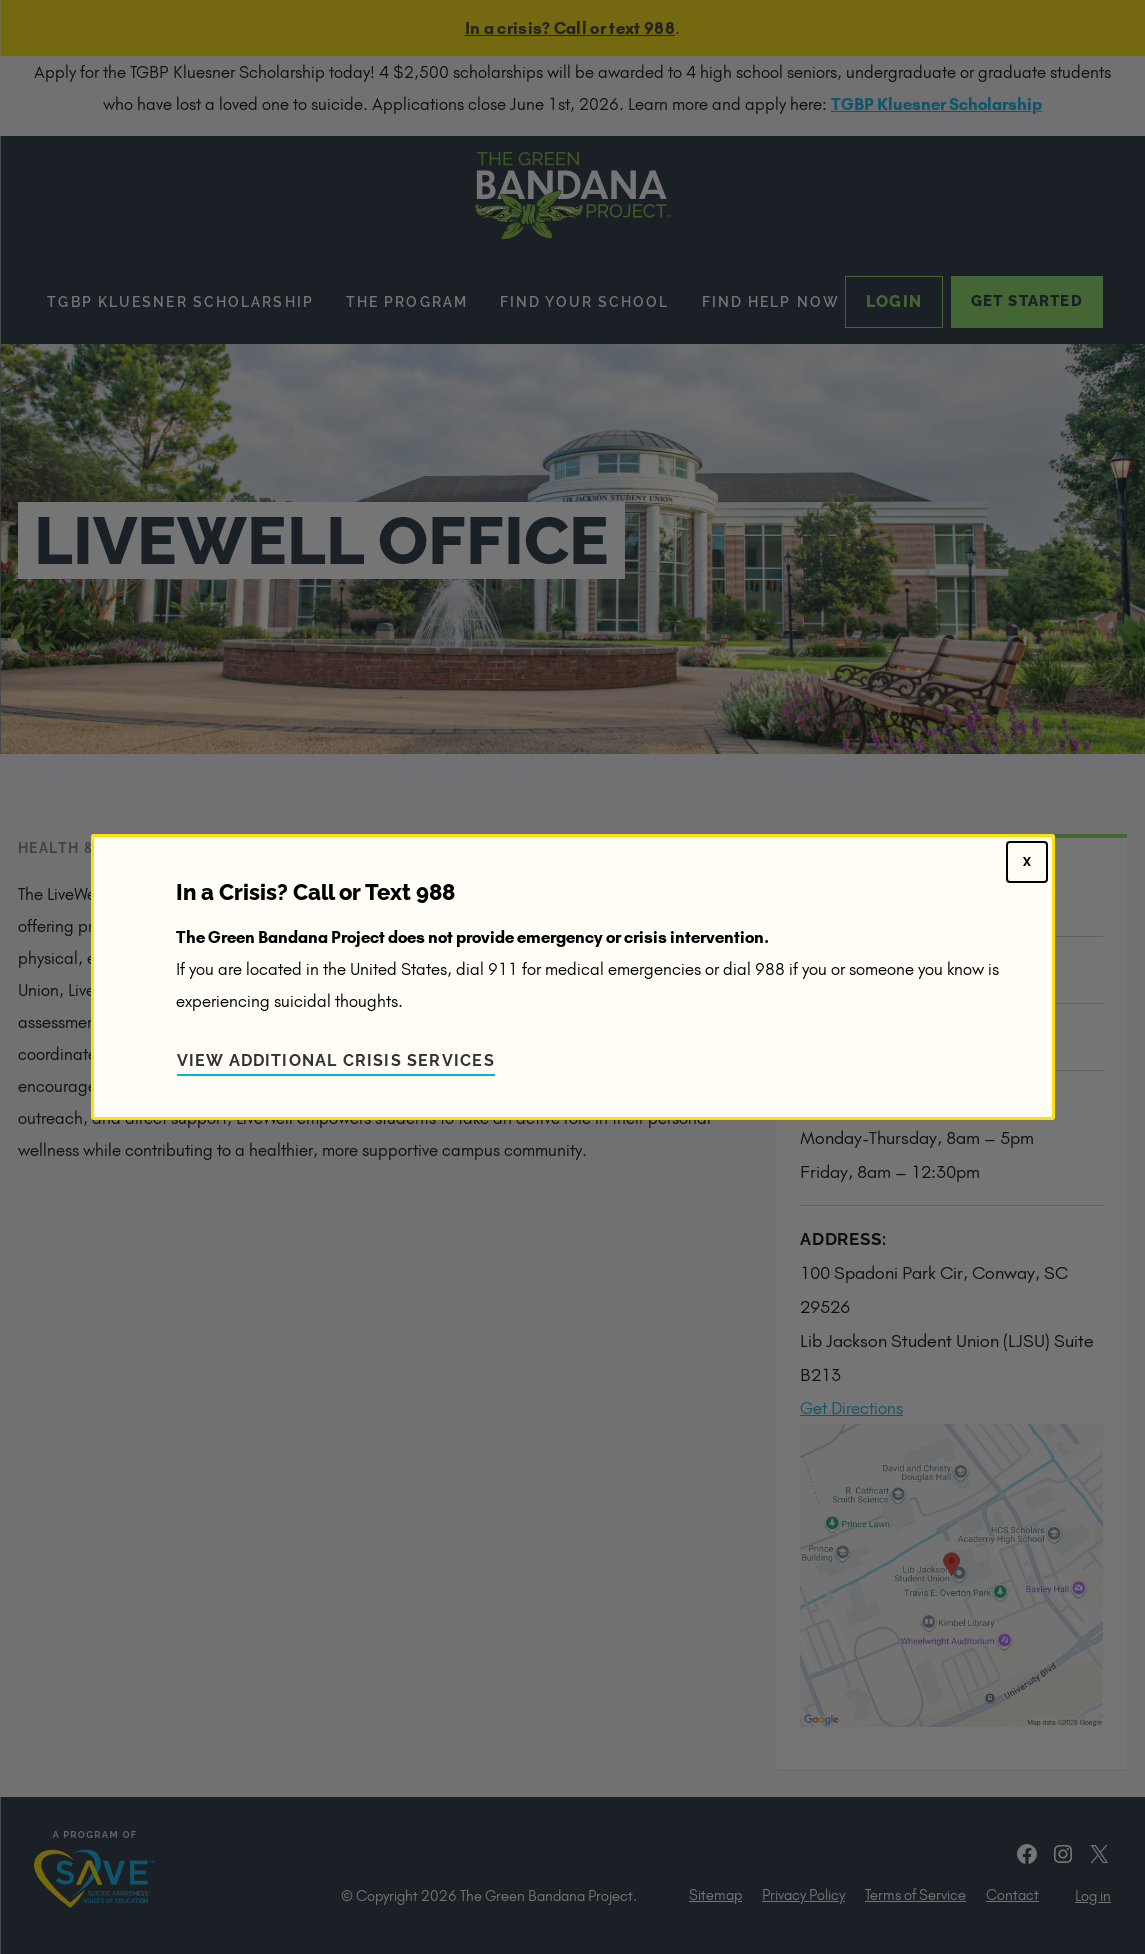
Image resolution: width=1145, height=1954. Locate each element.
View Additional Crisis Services (336, 1060)
